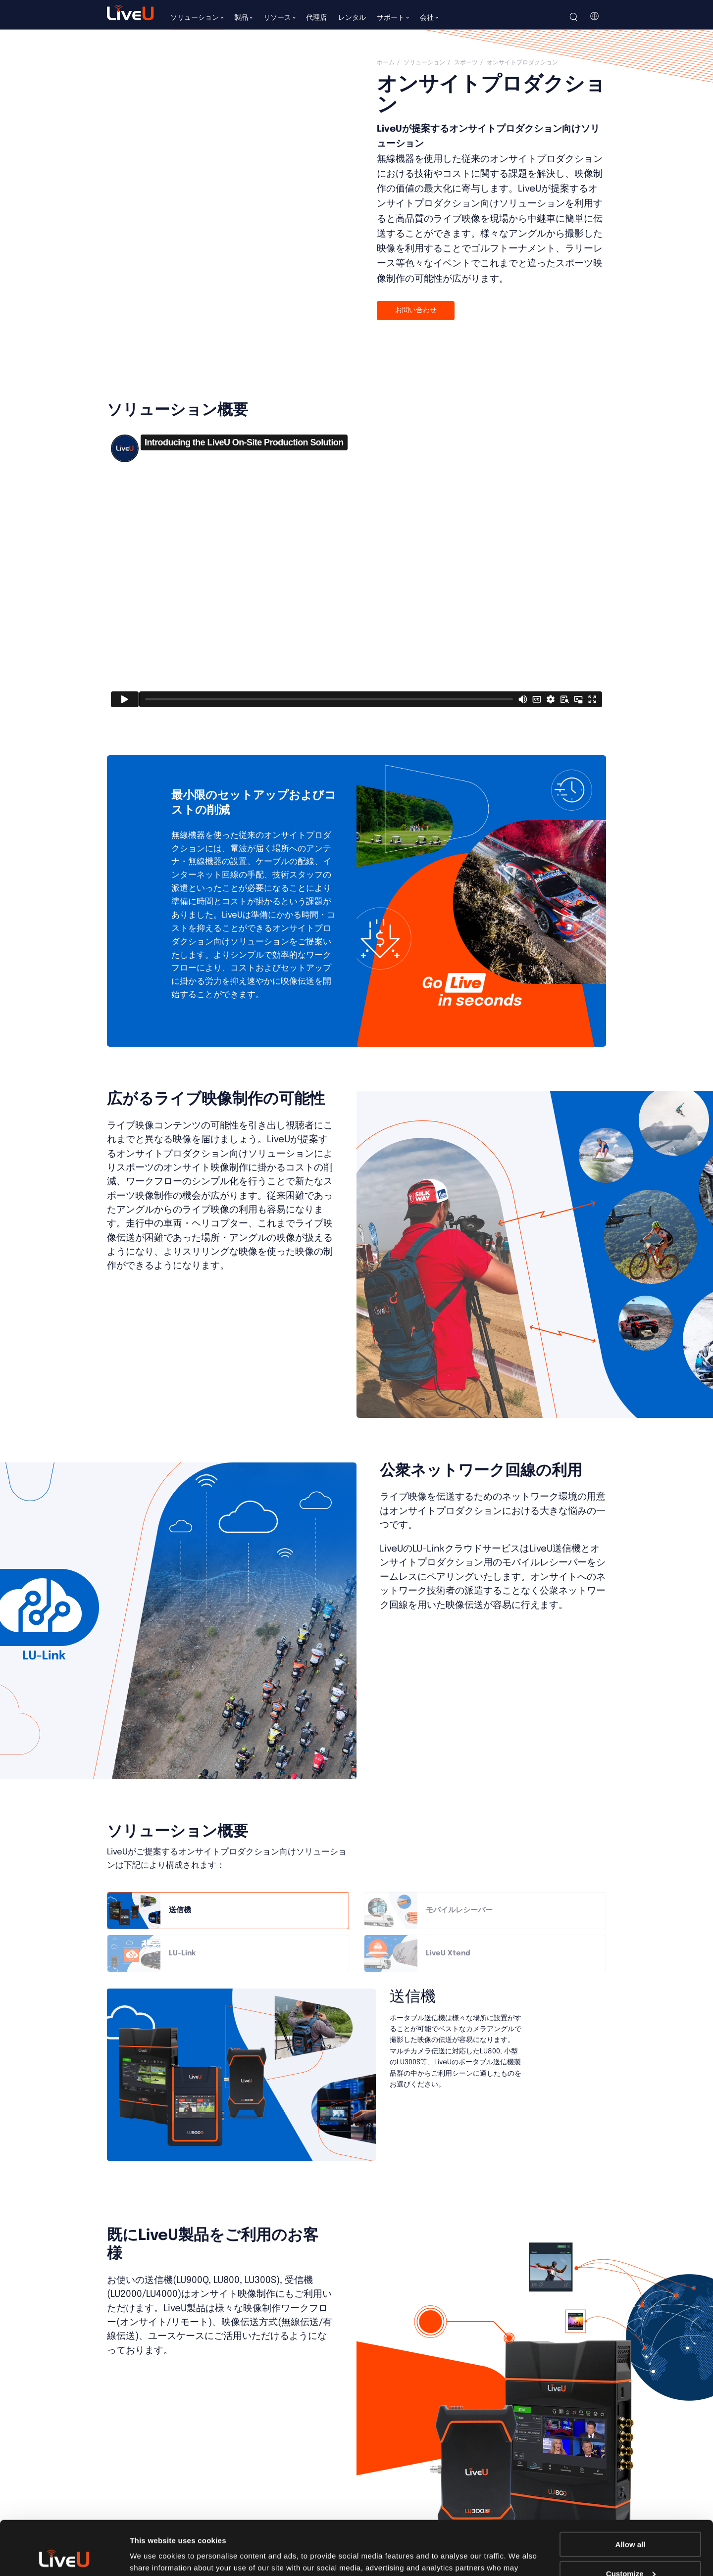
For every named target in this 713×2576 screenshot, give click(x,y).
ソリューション (424, 63)
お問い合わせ (416, 310)
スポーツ (466, 63)
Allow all (630, 2493)
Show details (153, 2556)
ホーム (386, 63)
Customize (631, 2523)
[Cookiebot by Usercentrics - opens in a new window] (64, 2556)
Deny (630, 2551)
